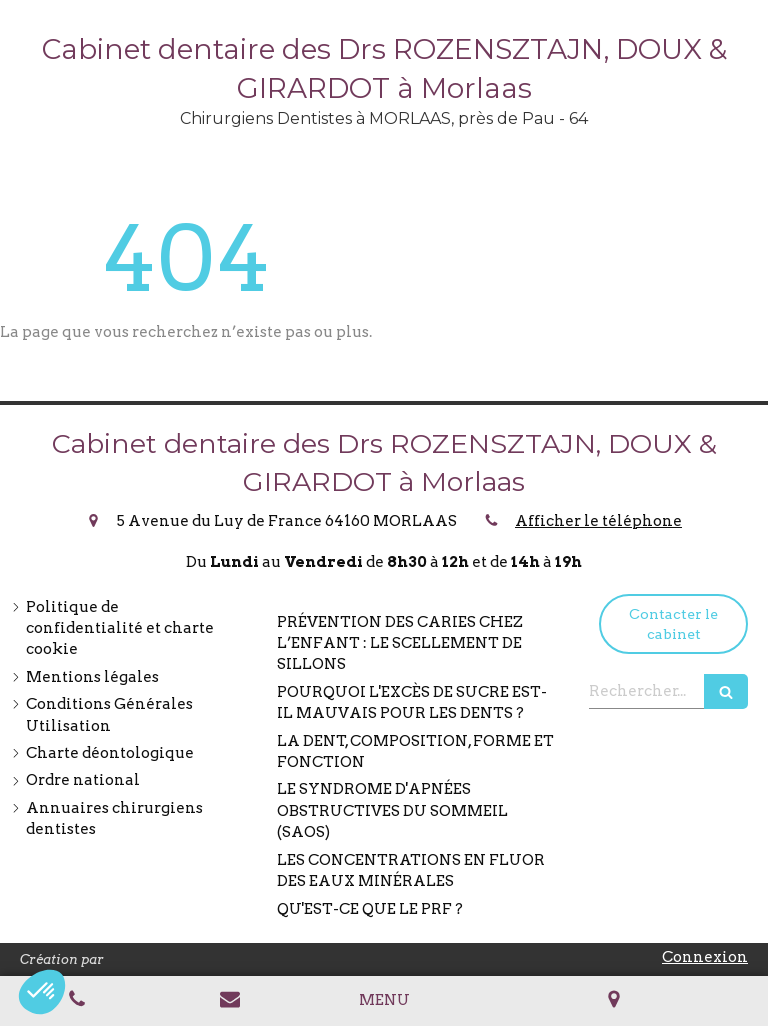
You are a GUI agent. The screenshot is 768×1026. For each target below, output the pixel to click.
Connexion (705, 957)
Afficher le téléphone (598, 521)
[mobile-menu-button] (384, 1000)
